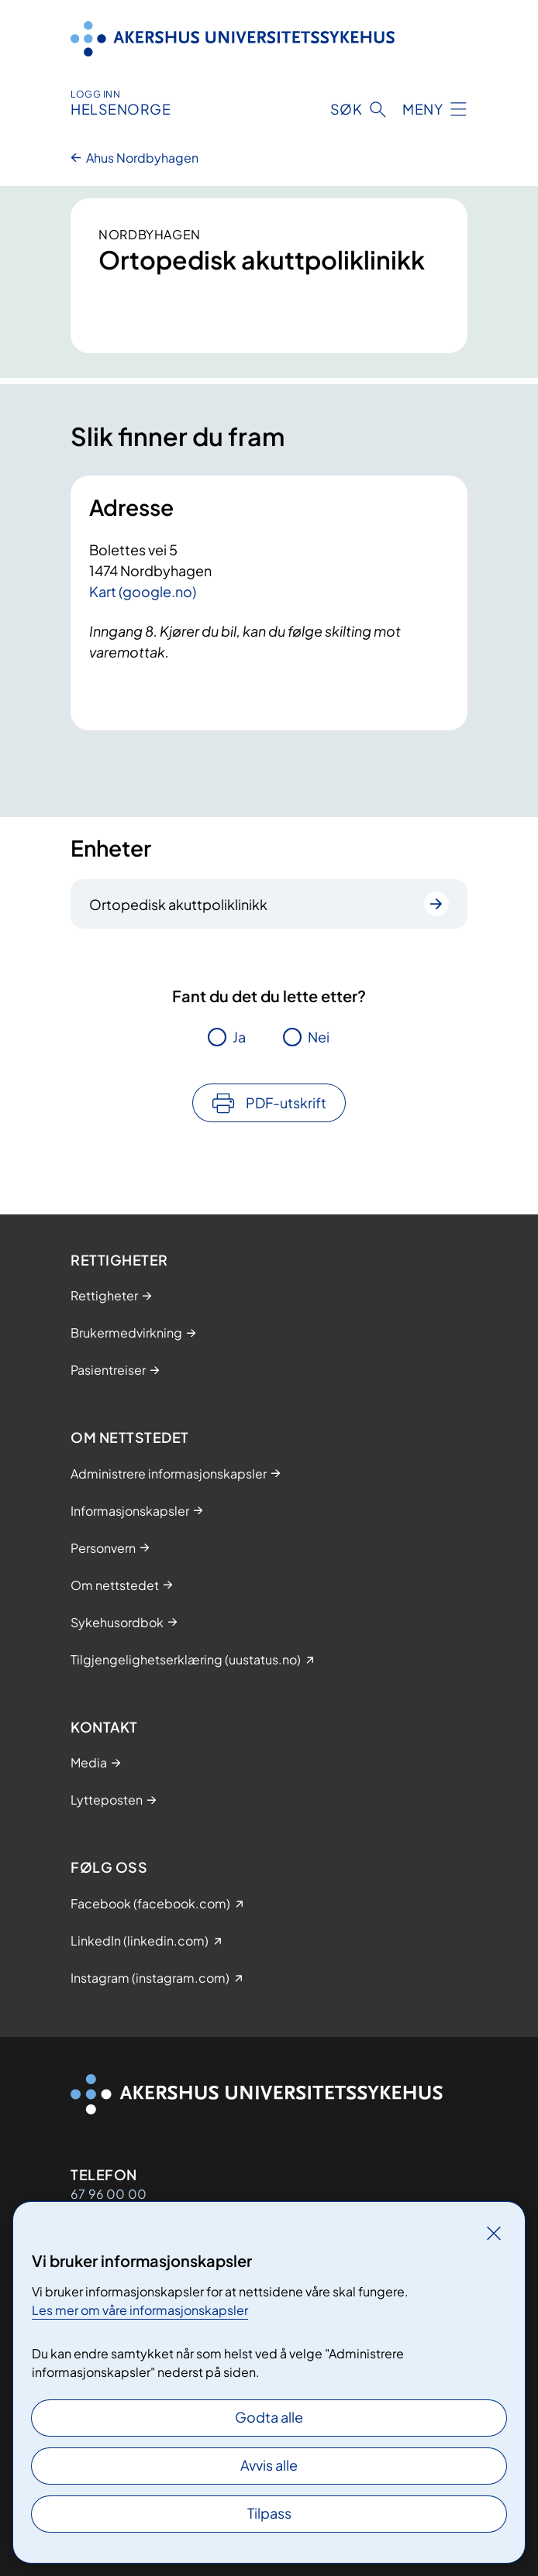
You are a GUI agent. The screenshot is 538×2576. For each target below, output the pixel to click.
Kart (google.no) (142, 591)
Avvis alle (269, 2465)
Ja (239, 1037)
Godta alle (269, 2417)
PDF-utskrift (286, 1102)
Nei (318, 1037)
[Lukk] (493, 2233)
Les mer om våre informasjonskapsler (140, 2310)
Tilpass (269, 2513)
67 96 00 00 (109, 2194)
